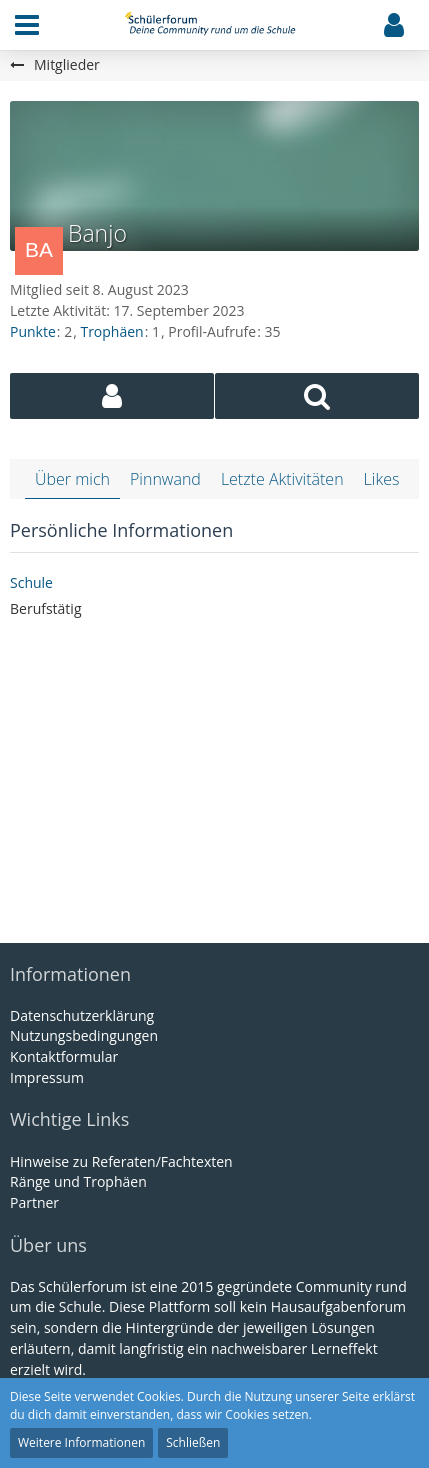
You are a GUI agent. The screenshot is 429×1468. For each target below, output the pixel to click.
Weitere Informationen (81, 1442)
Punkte (33, 331)
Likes (382, 479)
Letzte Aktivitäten (282, 479)
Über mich (72, 479)
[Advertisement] (215, 783)
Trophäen (111, 331)
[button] (27, 25)
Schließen (193, 1442)
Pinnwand (165, 479)
